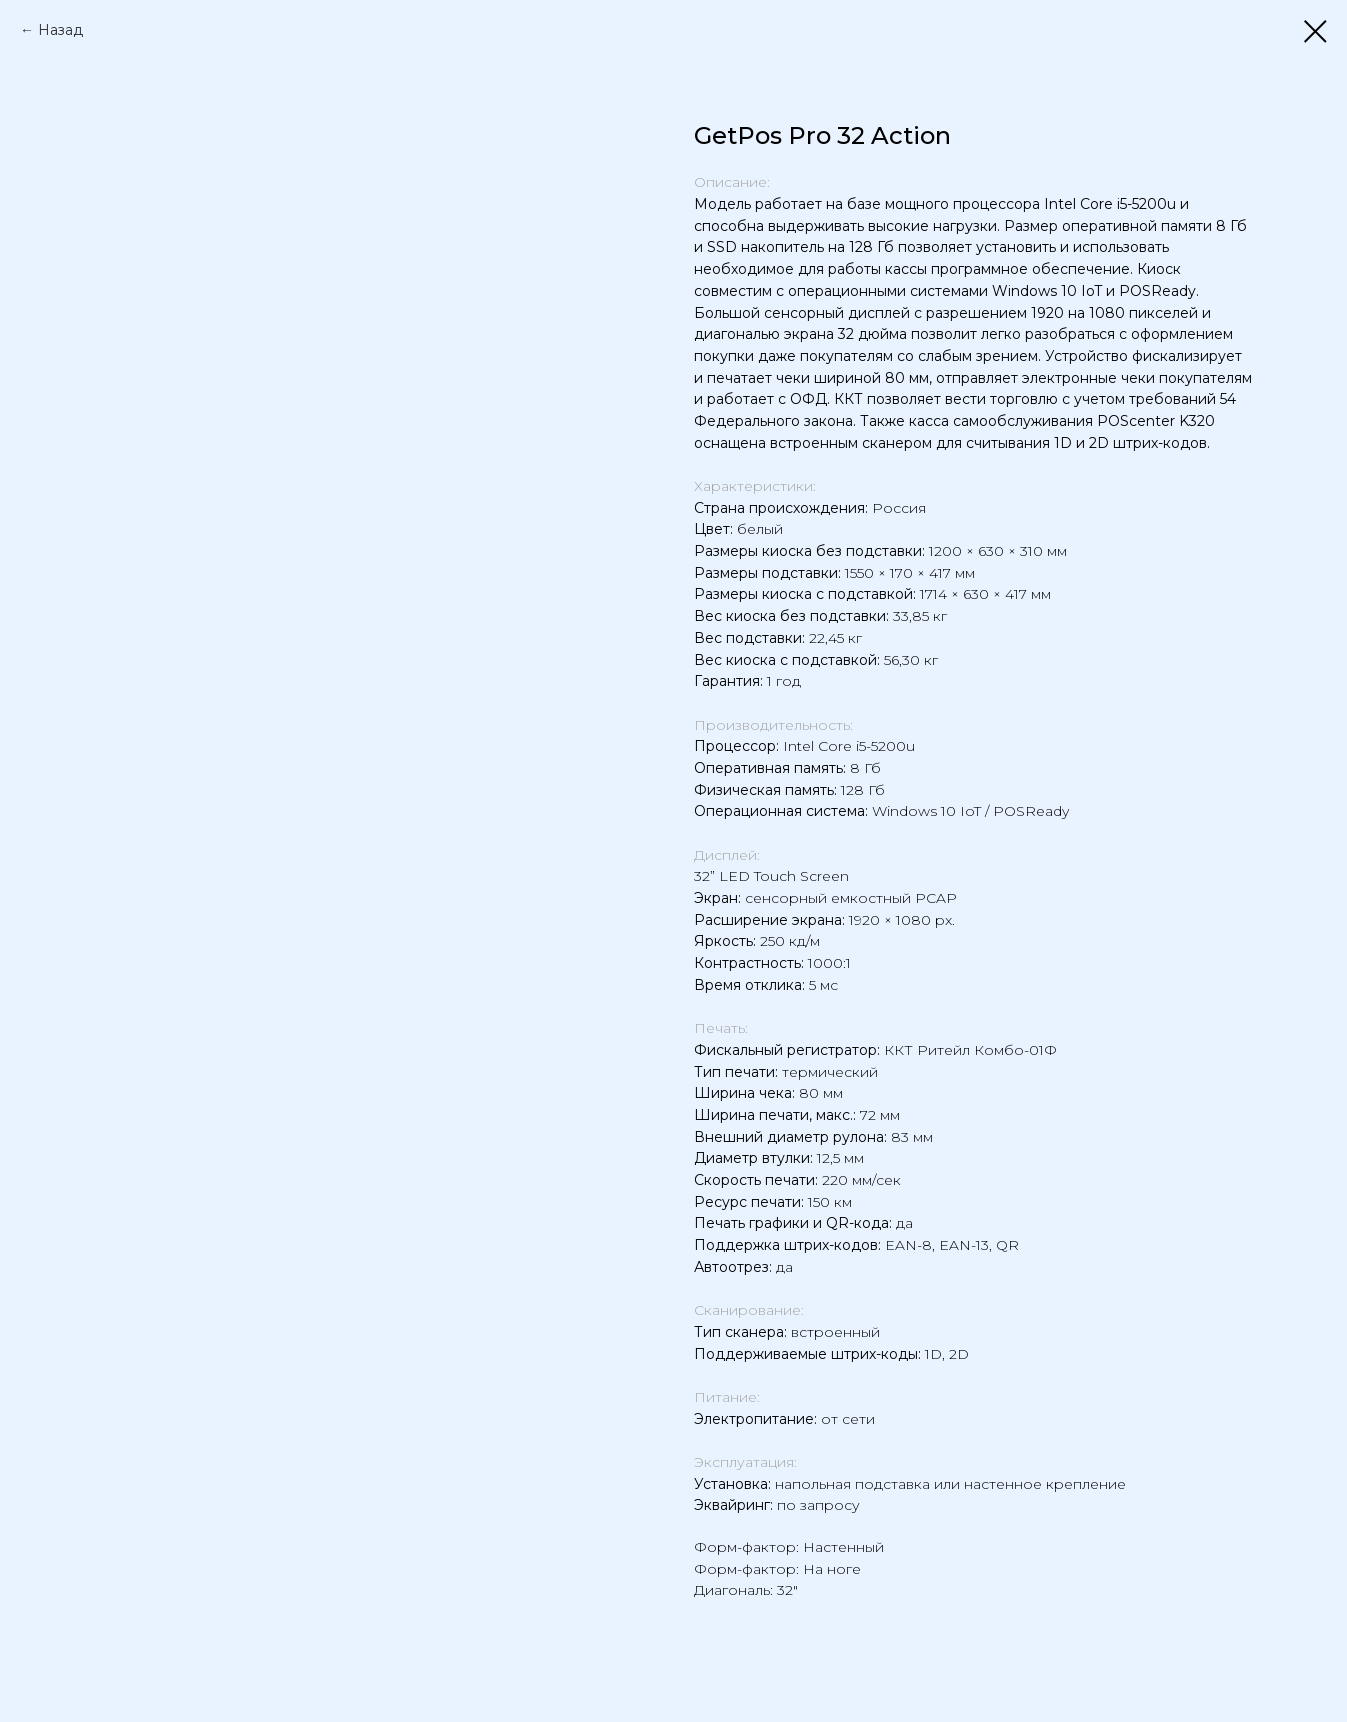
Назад (60, 30)
